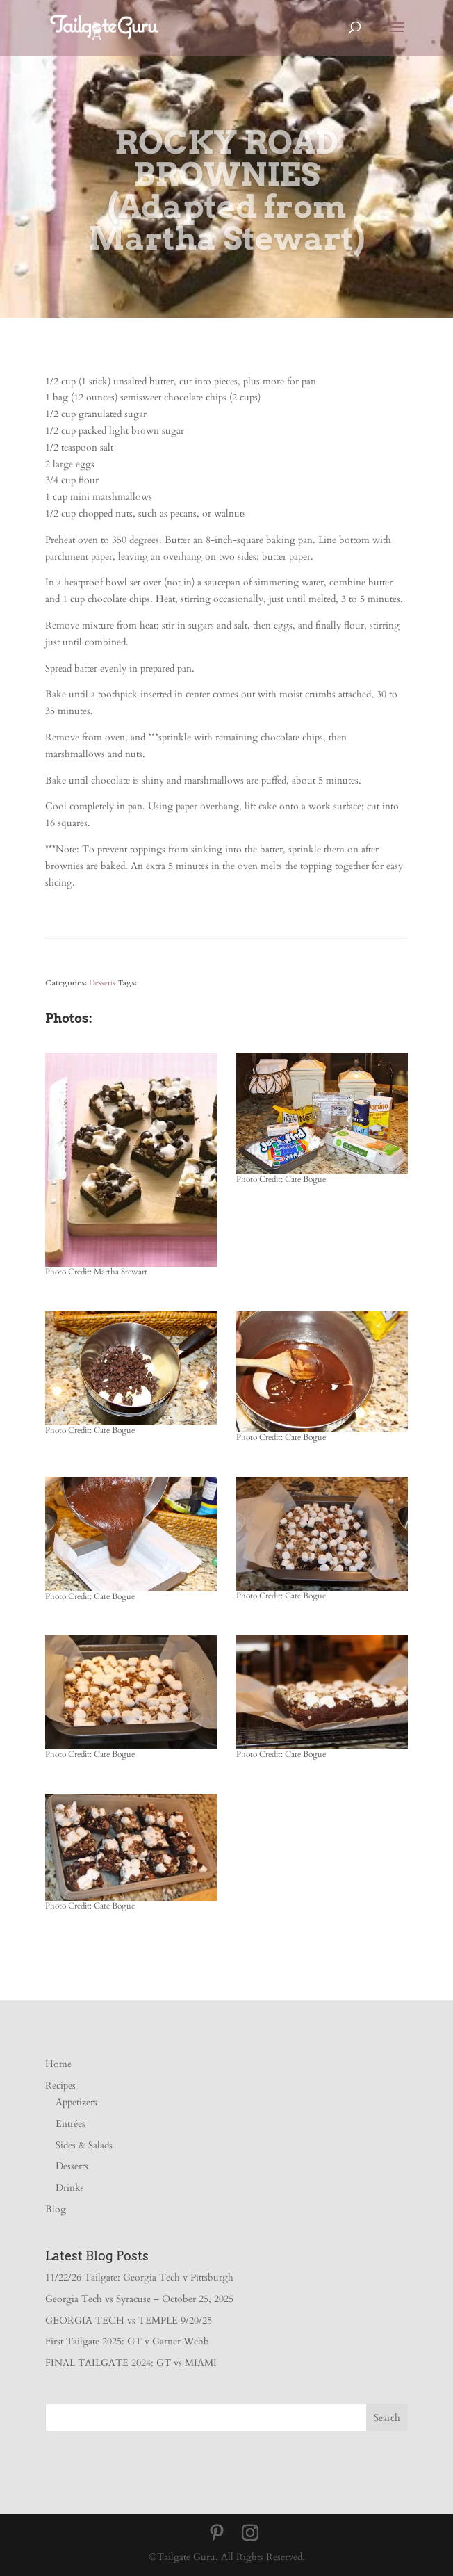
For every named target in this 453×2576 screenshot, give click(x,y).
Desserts (102, 983)
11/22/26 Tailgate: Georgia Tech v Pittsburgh (139, 2277)
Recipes (60, 2085)
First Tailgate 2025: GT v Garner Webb (127, 2341)
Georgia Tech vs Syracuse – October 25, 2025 (139, 2299)
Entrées (70, 2123)
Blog (55, 2209)
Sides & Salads (84, 2145)
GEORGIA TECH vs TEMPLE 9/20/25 (128, 2320)
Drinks (70, 2187)
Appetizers (76, 2102)
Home (58, 2064)
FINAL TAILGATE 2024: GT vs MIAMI (131, 2363)
